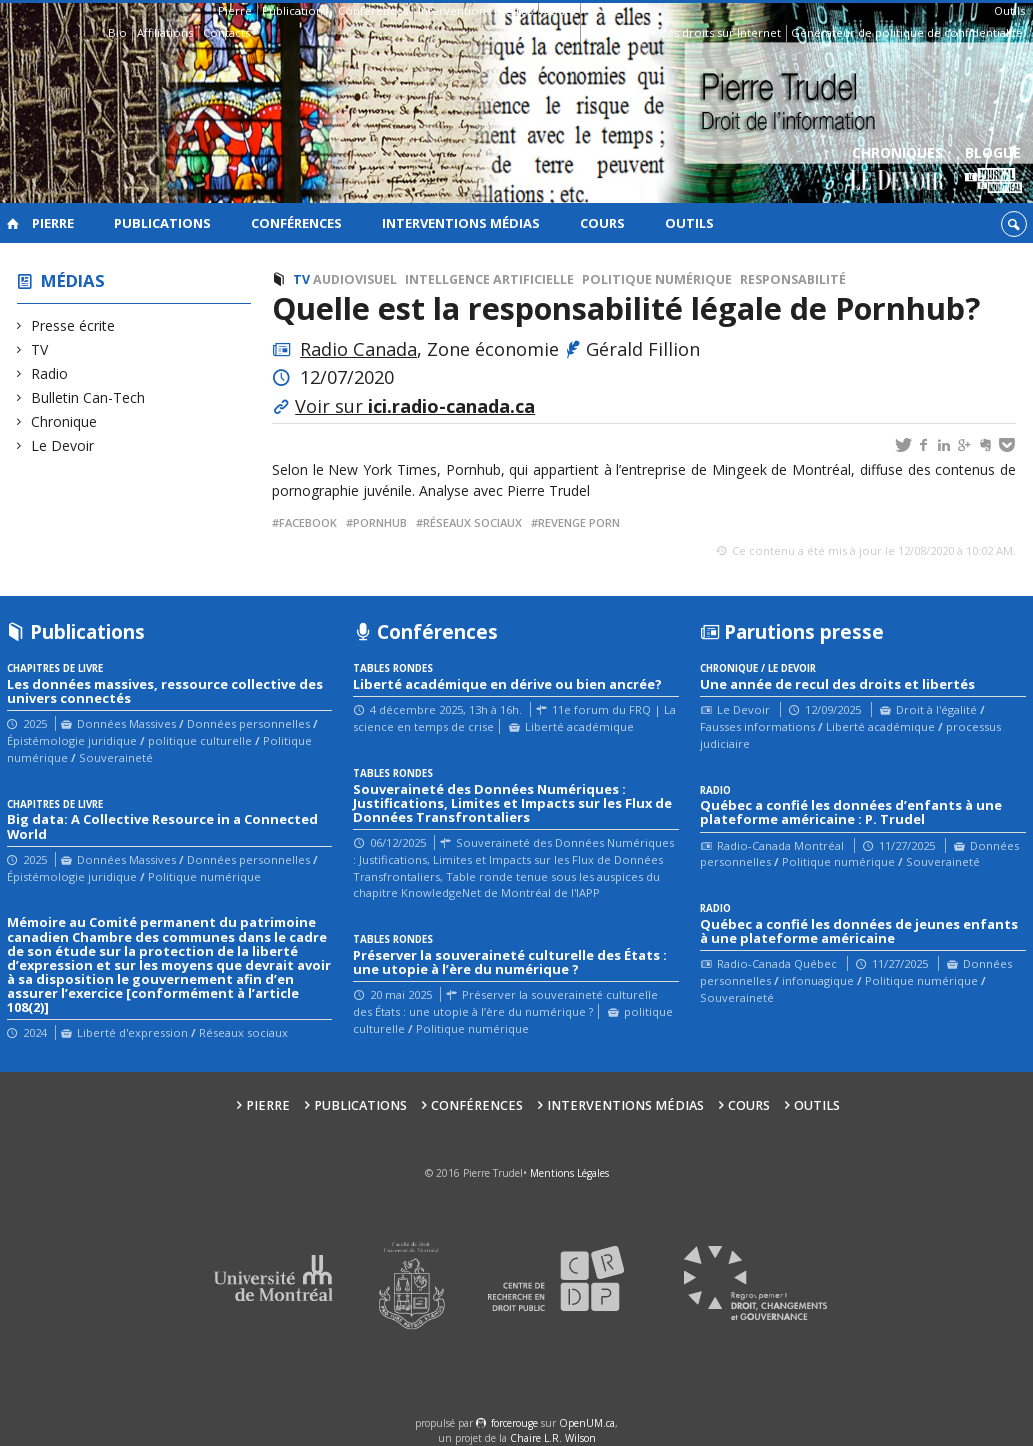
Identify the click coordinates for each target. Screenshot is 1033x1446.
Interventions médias (475, 10)
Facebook (308, 522)
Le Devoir (63, 445)
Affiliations (165, 32)
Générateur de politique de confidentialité (907, 32)
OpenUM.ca (587, 1423)
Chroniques (897, 170)
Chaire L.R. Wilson (553, 1438)
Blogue (993, 170)
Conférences (373, 10)
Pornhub (380, 522)
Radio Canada (358, 349)
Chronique (64, 421)
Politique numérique (657, 279)
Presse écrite (73, 325)
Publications (295, 10)
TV (40, 349)
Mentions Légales (569, 1173)
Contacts (226, 32)
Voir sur (415, 406)
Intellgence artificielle (489, 279)
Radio (50, 373)
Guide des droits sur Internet (702, 32)
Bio (117, 32)
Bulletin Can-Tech (88, 397)
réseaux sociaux (472, 522)
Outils (1009, 10)
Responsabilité (793, 279)
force (514, 1423)
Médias (73, 280)
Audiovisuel (355, 279)
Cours (559, 10)
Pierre (235, 10)
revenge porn (579, 522)
